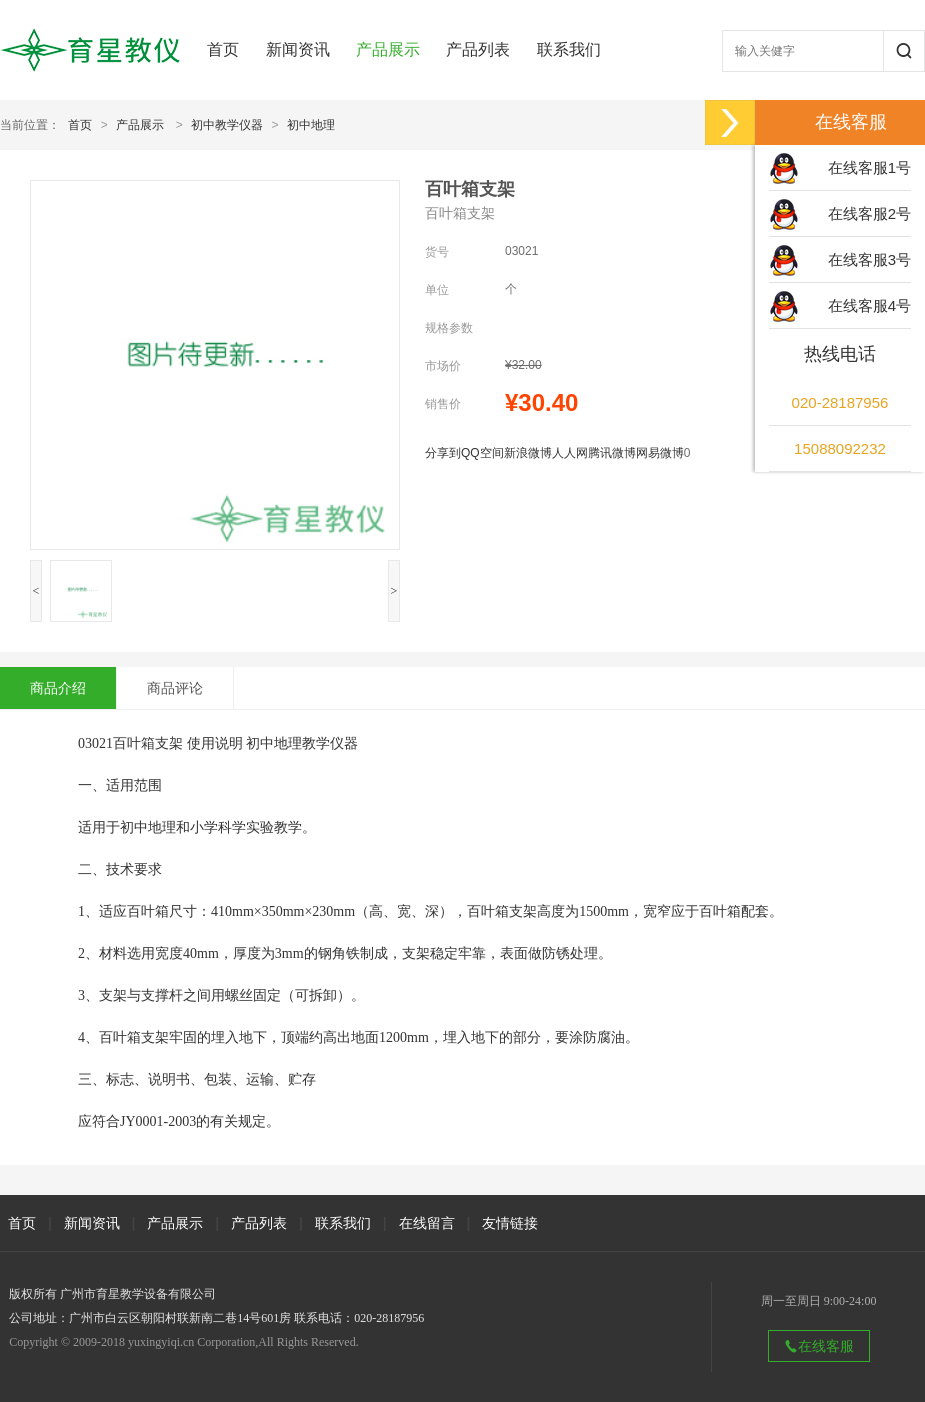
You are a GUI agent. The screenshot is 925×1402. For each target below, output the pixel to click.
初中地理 (311, 125)
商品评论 (175, 688)
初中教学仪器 (227, 125)
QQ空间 (482, 453)
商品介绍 (58, 688)
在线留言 (427, 1223)
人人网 (570, 453)
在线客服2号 (869, 213)
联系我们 (569, 49)
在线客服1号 (869, 167)
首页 (223, 49)
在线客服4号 (869, 305)
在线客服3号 (869, 259)
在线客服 (819, 1346)
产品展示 (388, 49)
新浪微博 (528, 453)
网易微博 (660, 453)
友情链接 (510, 1223)
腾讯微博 (612, 453)
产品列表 (478, 49)
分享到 (443, 453)
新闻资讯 (298, 49)
